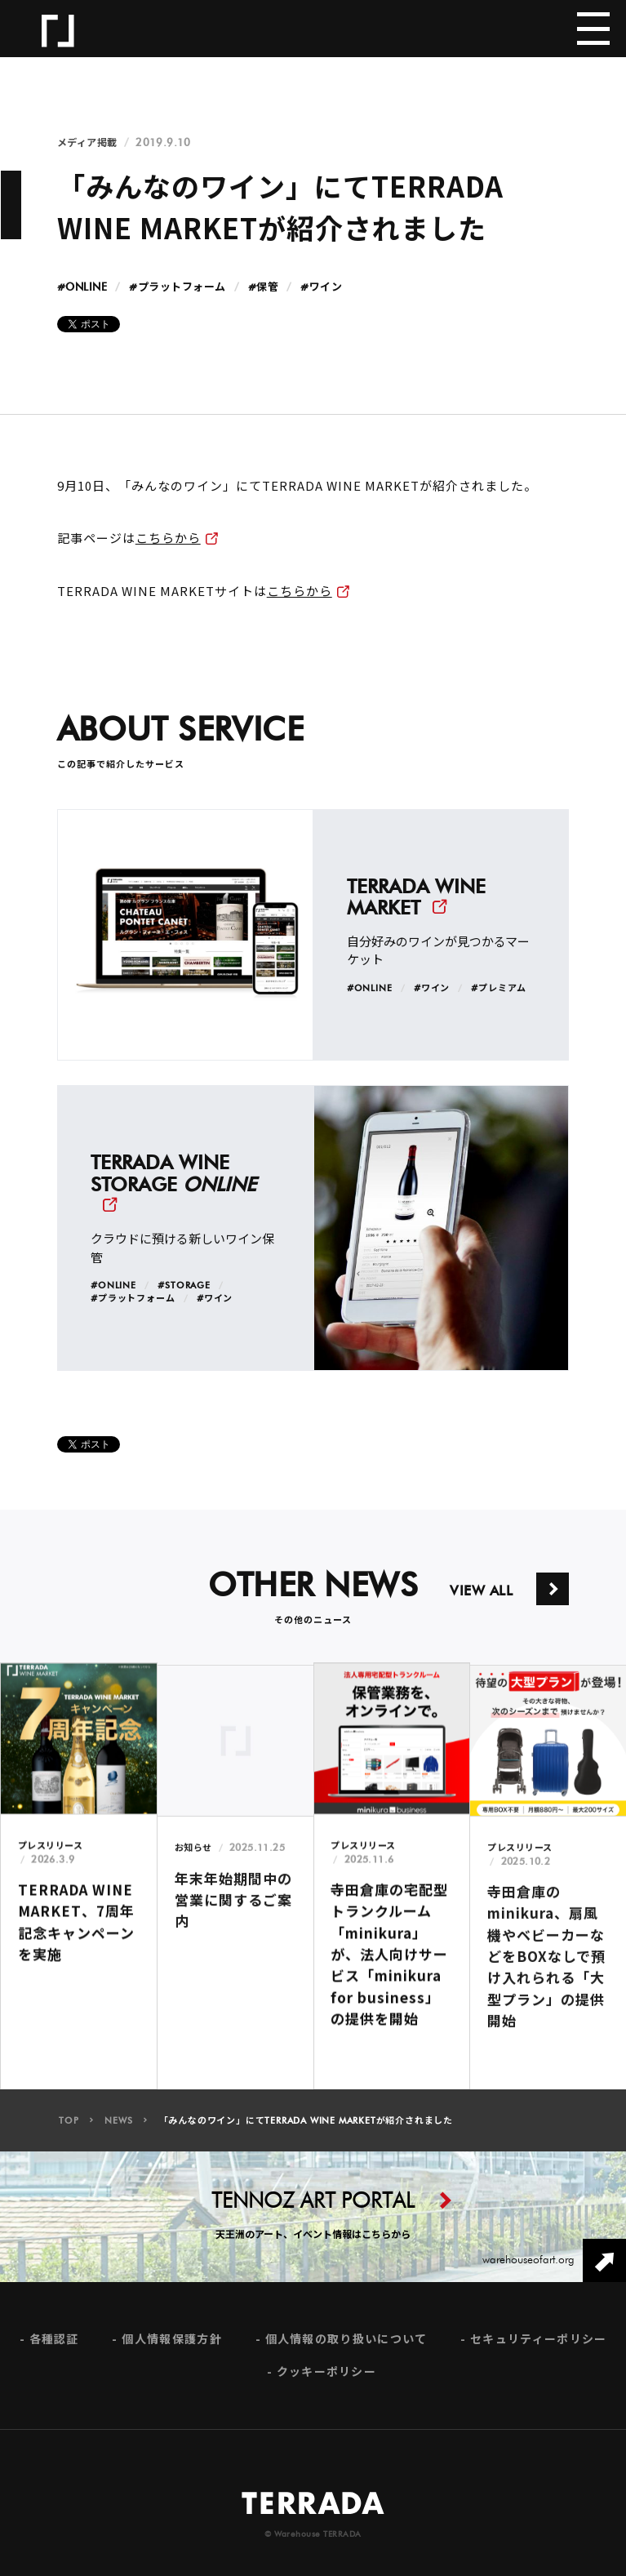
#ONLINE (82, 288)
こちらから (168, 537)
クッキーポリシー (326, 2383)
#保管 (263, 288)
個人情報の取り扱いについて (346, 2351)
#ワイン (321, 288)
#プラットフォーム (177, 288)
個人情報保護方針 (171, 2351)
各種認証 (54, 2351)
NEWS (118, 2132)
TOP (68, 2132)
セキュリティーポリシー (538, 2351)
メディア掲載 (87, 143)
